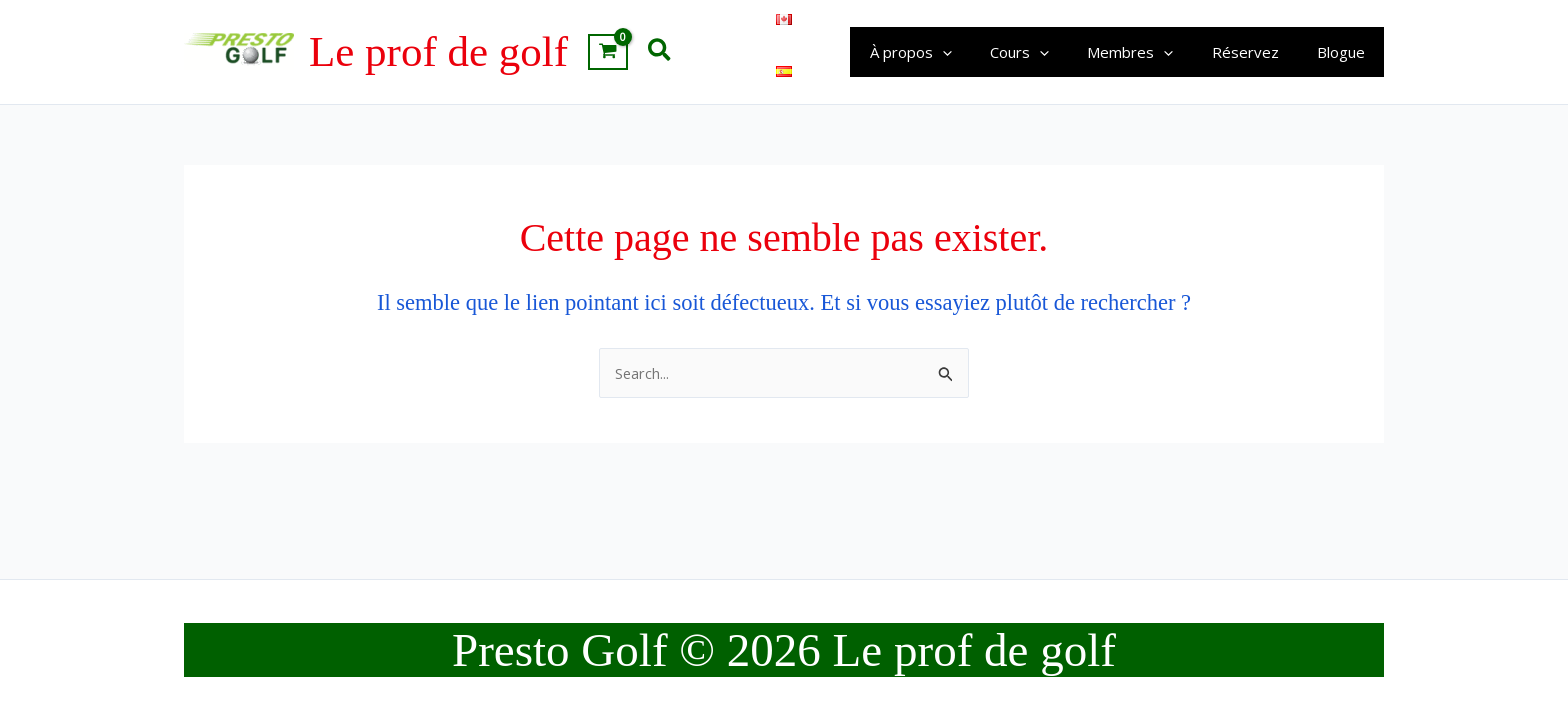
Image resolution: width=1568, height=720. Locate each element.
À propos (948, 52)
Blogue (1345, 52)
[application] (979, 52)
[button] (660, 51)
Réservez (1257, 52)
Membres (1151, 52)
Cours (1048, 52)
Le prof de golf (438, 51)
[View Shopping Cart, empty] (608, 52)
